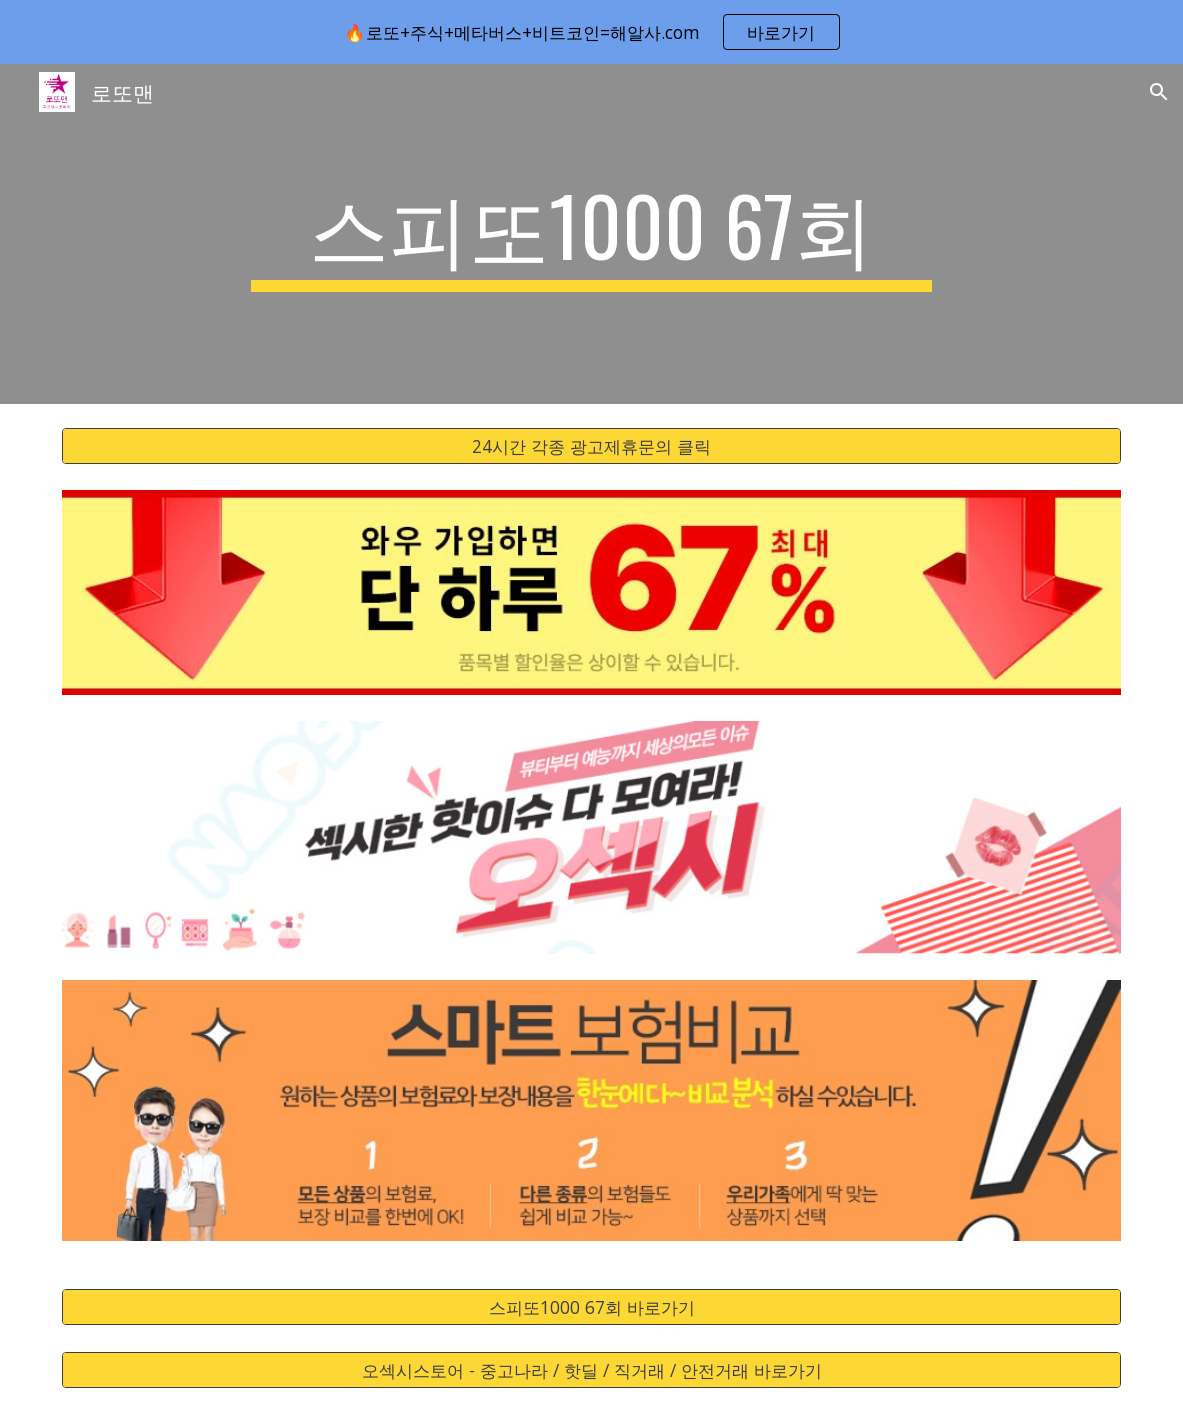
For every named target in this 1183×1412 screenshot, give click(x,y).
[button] (1159, 92)
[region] (591, 32)
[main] (592, 234)
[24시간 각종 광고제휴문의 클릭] (592, 446)
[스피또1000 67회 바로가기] (592, 1307)
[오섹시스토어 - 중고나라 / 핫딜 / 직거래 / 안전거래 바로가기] (592, 1370)
